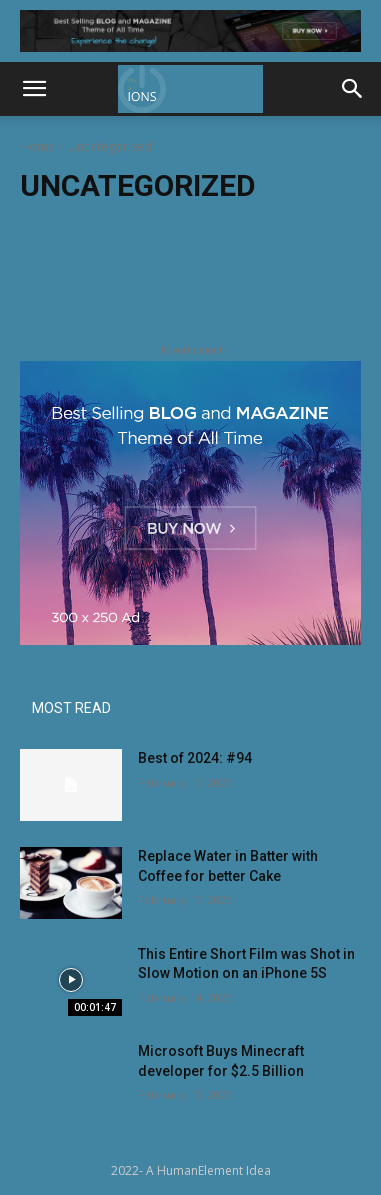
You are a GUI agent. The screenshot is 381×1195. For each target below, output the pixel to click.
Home (37, 146)
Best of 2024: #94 (195, 758)
